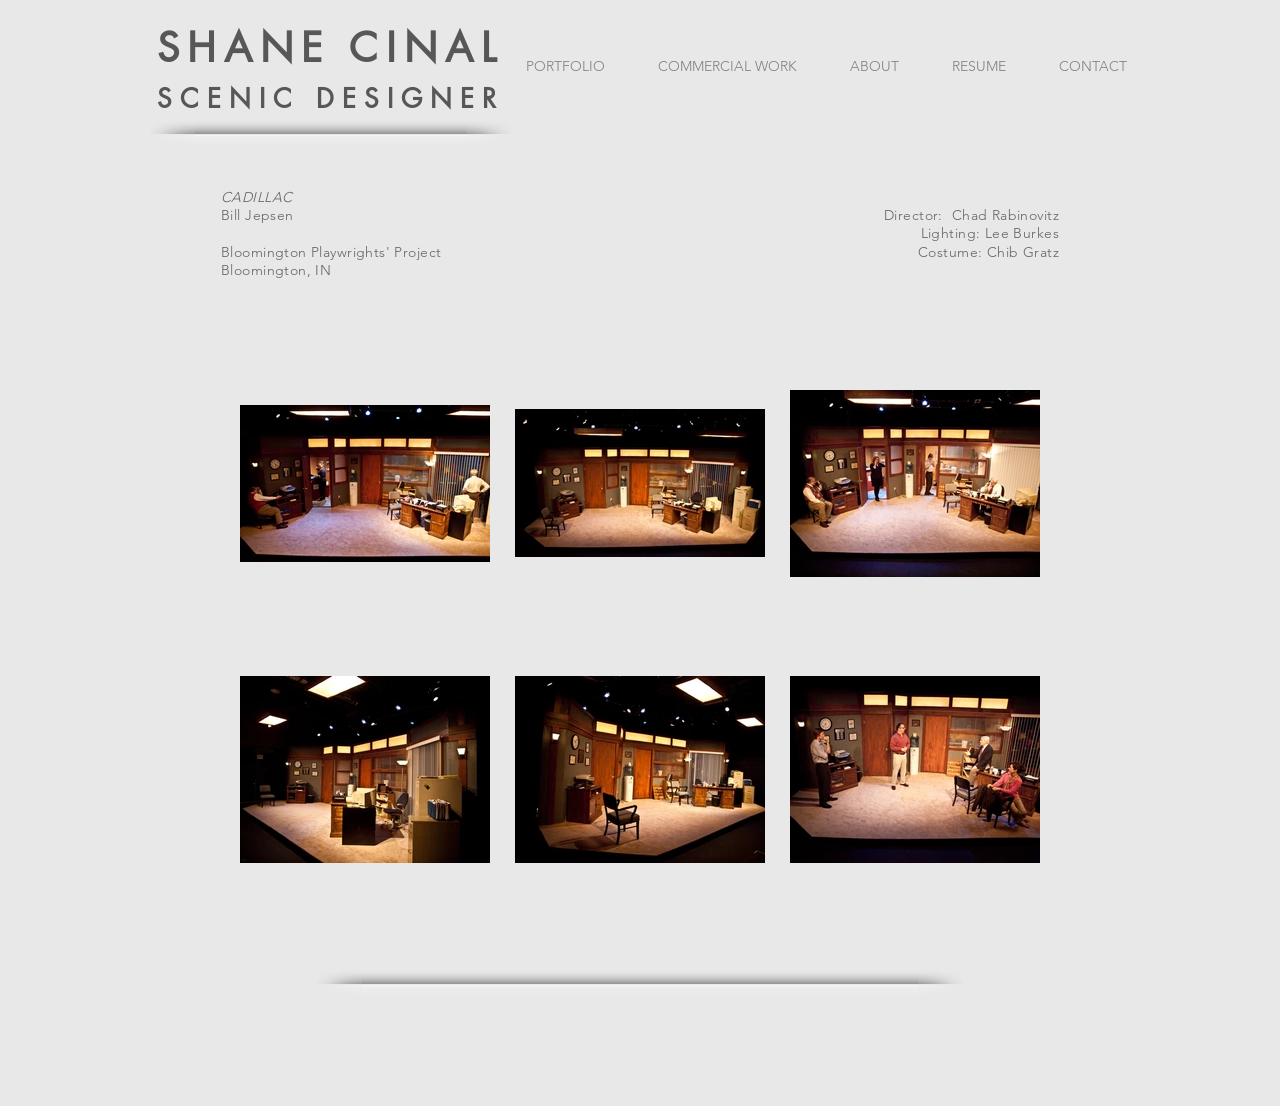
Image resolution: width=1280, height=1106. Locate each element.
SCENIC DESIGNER (331, 99)
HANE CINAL (345, 48)
